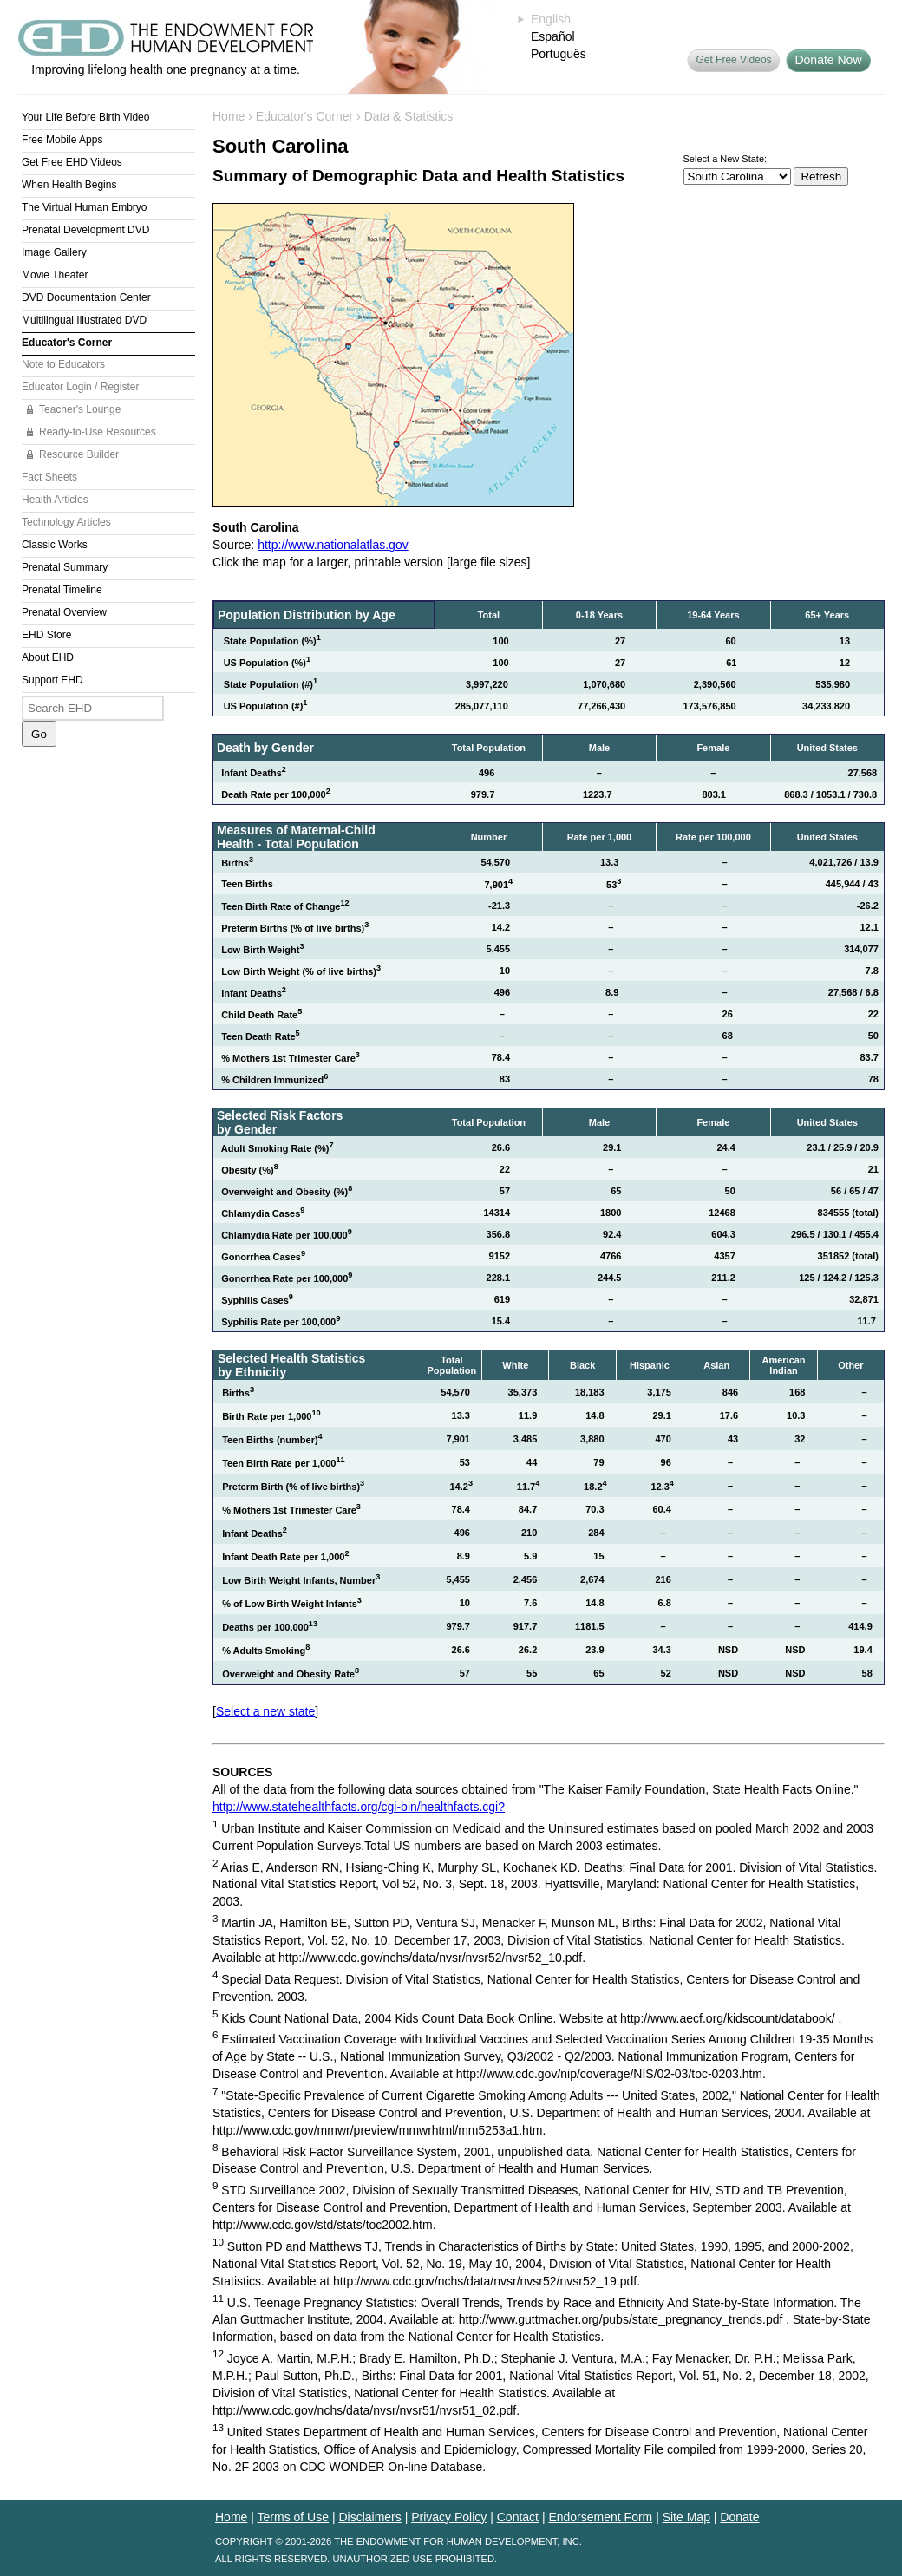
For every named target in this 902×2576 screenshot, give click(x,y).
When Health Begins (69, 185)
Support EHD (52, 680)
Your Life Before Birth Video (85, 117)
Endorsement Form (600, 2517)
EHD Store (46, 635)
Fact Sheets (49, 477)
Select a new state (265, 1711)
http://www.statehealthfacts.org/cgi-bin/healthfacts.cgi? (358, 1807)
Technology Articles (66, 522)
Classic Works (55, 545)
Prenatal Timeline (62, 590)
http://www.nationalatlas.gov (333, 545)
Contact (518, 2517)
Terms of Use (293, 2517)
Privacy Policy (449, 2517)
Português (558, 54)
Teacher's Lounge (80, 409)
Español (553, 36)
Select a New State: (725, 159)
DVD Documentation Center (86, 297)
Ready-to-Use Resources (97, 432)
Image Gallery (54, 252)
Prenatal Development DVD (85, 230)
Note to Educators (63, 364)
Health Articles (55, 500)
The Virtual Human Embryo (84, 207)
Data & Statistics (409, 116)
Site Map (686, 2517)
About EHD (48, 657)
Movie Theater (55, 275)
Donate (739, 2517)
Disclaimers (369, 2517)
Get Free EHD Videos (72, 162)
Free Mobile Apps (62, 140)
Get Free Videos (733, 60)
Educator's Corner (67, 343)
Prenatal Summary (65, 567)
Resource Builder (79, 454)
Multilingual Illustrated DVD (84, 320)
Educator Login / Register (80, 387)
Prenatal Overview (64, 612)
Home (228, 116)
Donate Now (827, 60)
